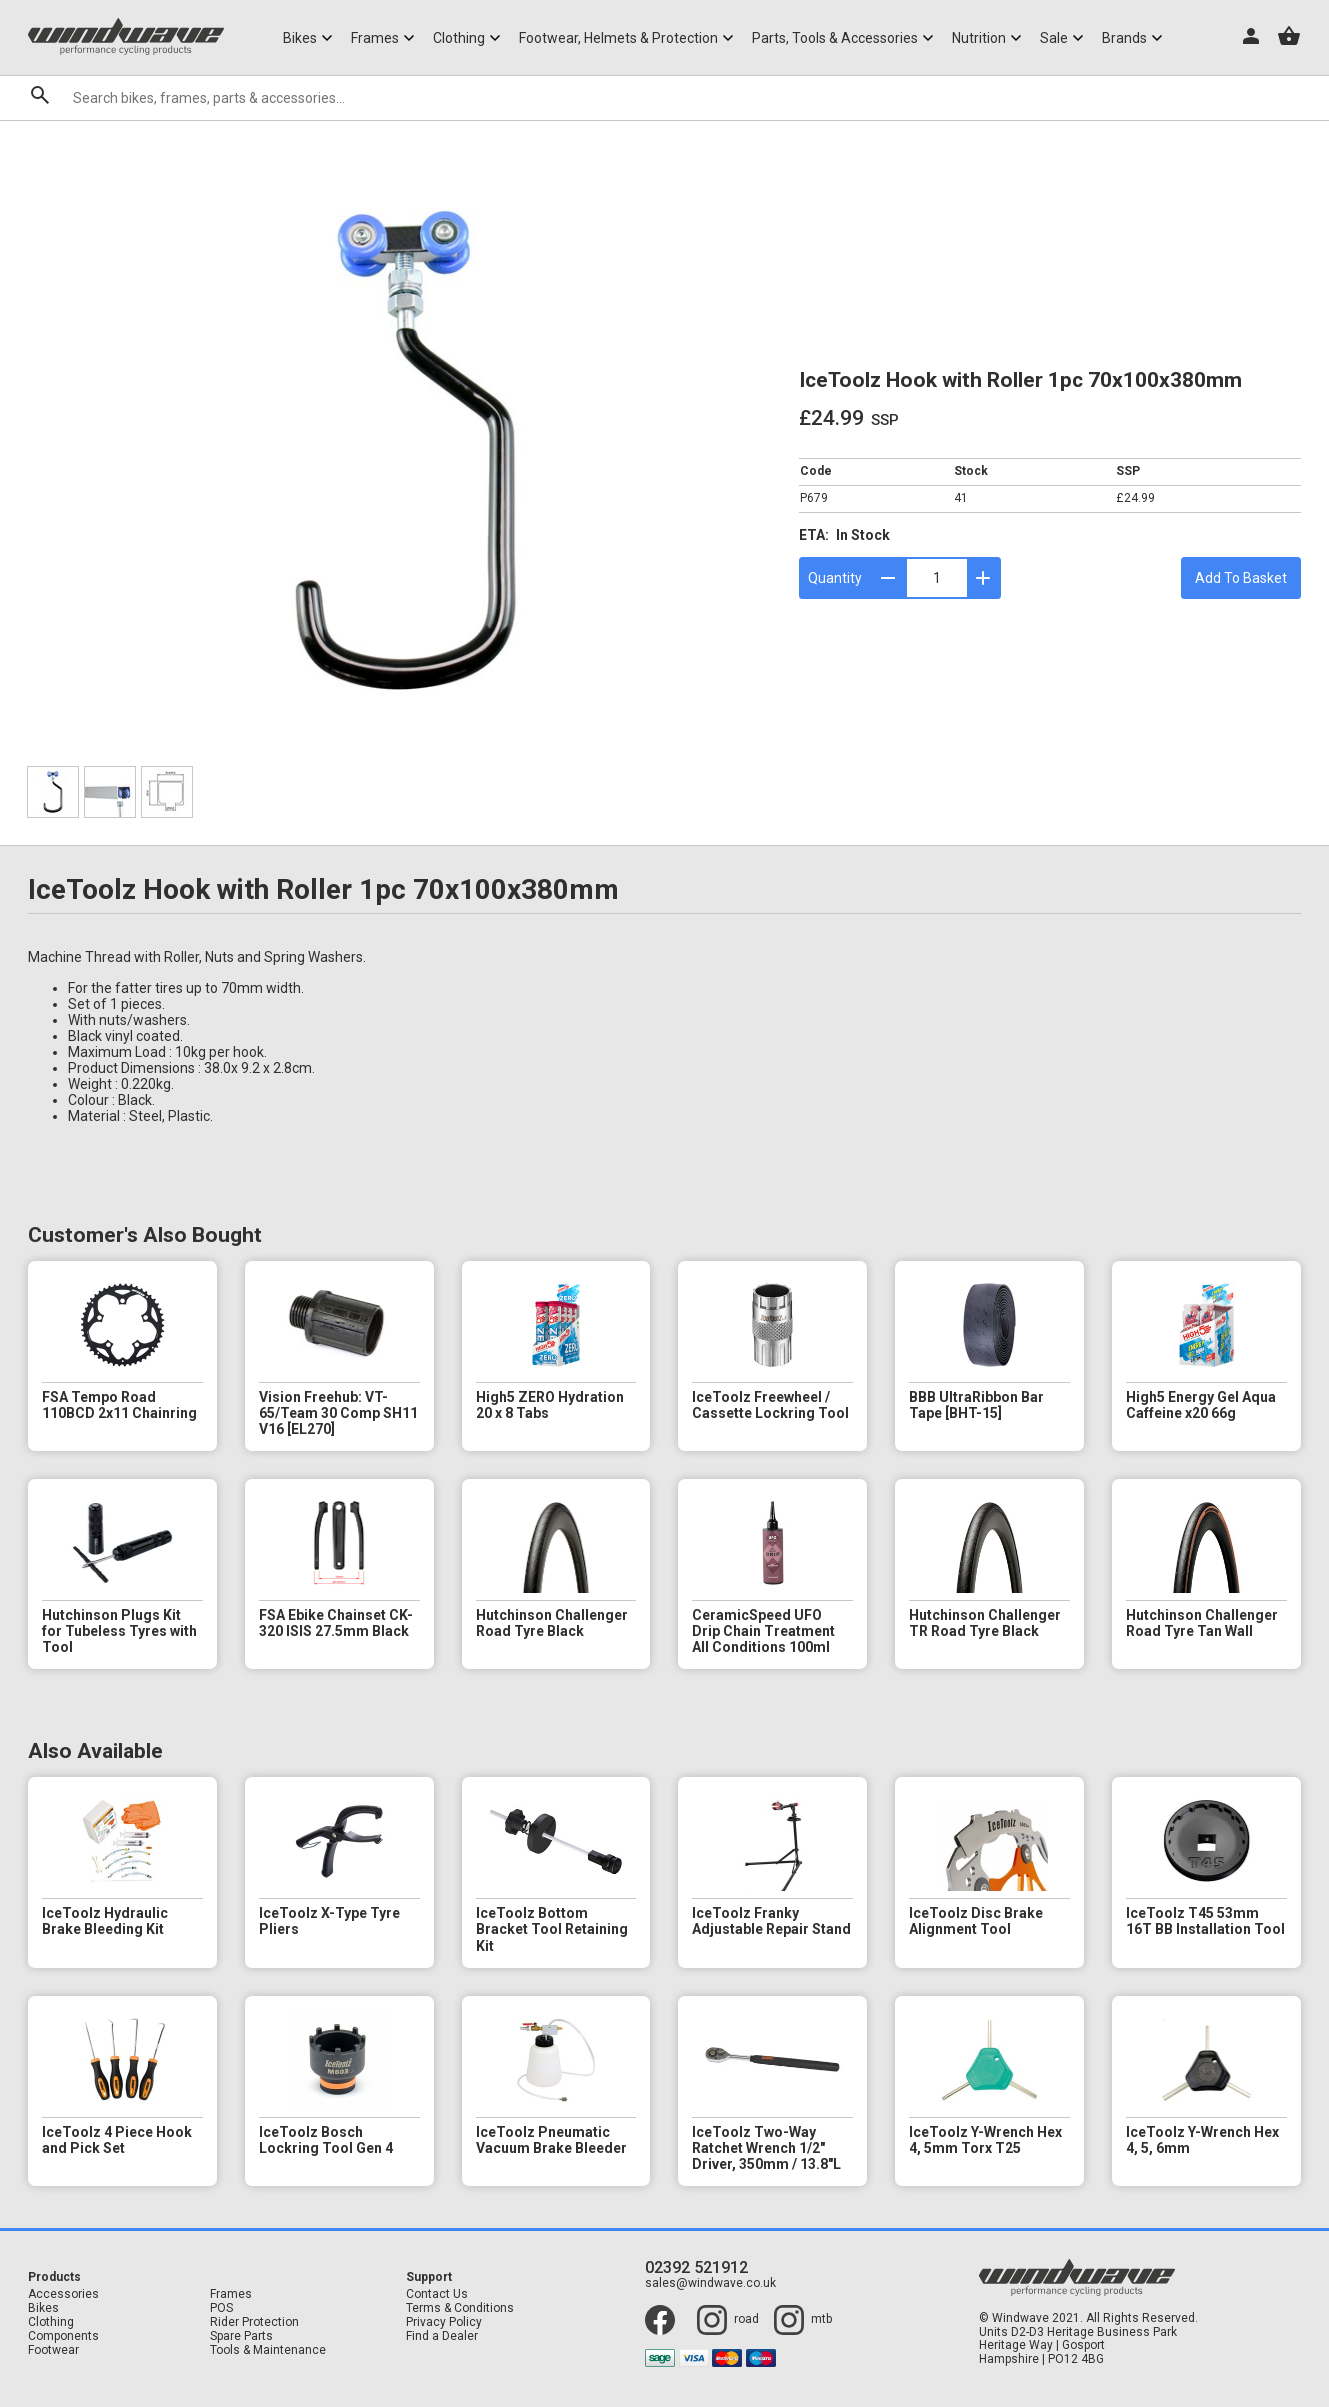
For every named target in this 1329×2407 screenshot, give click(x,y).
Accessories (63, 2294)
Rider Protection (254, 2322)
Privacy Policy (444, 2322)
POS (221, 2308)
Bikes (43, 2308)
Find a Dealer (442, 2336)
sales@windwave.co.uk (710, 2283)
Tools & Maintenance (268, 2350)
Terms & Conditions (460, 2308)
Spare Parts (241, 2336)
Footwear (53, 2350)
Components (63, 2336)
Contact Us (437, 2294)
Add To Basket (1241, 578)
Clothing (51, 2322)
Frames (231, 2294)
